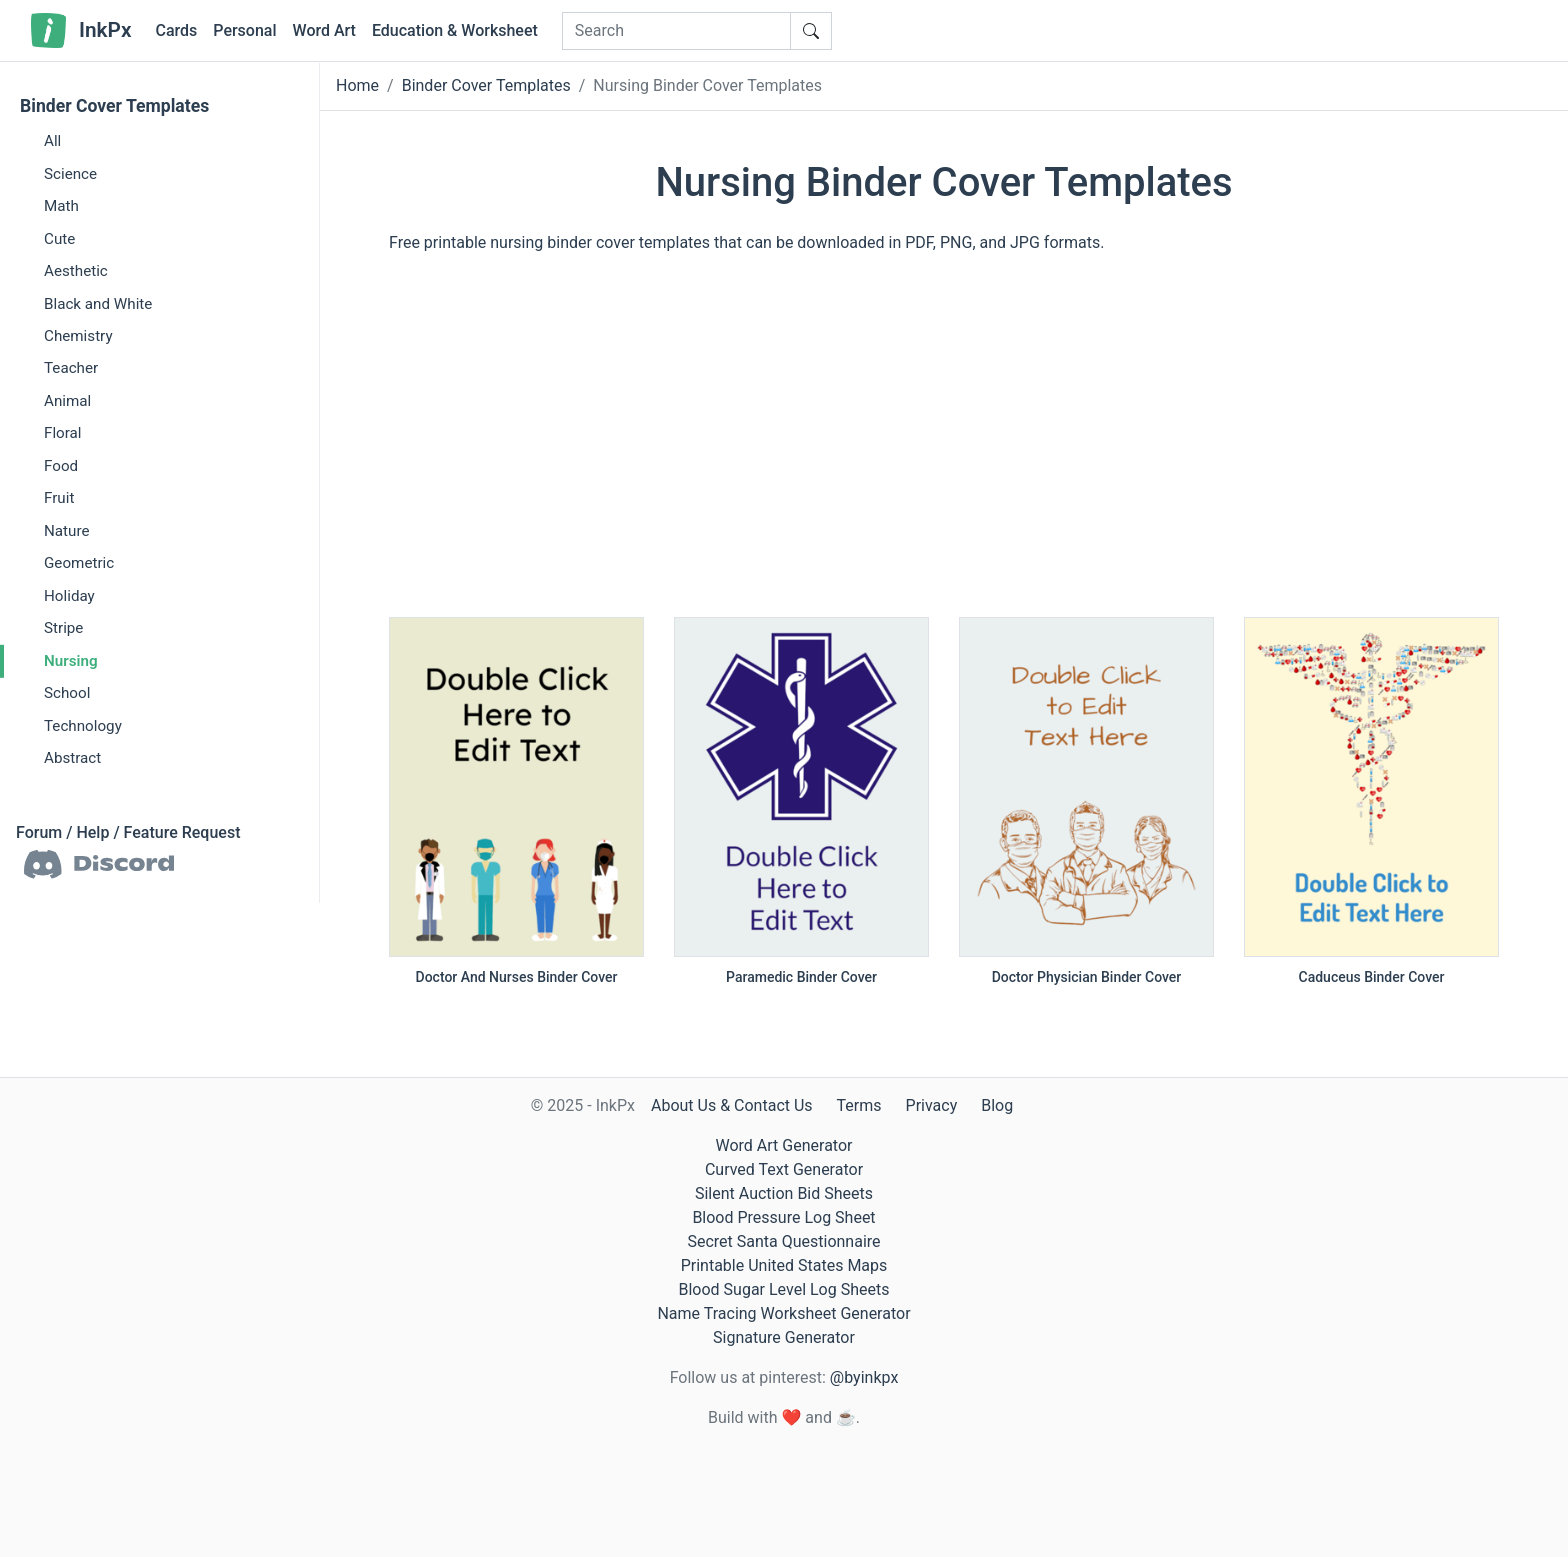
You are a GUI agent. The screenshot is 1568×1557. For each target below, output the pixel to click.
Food (61, 466)
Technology (83, 725)
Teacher (71, 368)
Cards (176, 30)
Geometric (79, 563)
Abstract (72, 758)
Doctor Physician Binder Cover (1087, 977)
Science (70, 173)
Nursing (71, 660)
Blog (997, 1105)
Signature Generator (784, 1337)
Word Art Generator (784, 1145)
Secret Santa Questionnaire (783, 1241)
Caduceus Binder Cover (1372, 977)
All (52, 141)
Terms (859, 1105)
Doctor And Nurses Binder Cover (517, 977)
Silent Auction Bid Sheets (784, 1193)
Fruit (59, 498)
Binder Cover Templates (114, 106)
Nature (67, 531)
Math (61, 206)
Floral (63, 433)
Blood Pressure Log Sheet (783, 1217)
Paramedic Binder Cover (801, 977)
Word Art (324, 30)
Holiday (69, 596)
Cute (59, 238)
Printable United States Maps (784, 1265)
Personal (244, 30)
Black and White (98, 303)
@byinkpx (864, 1377)
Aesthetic (76, 271)
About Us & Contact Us (732, 1105)
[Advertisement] (944, 445)
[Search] (676, 31)
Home (357, 85)
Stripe (63, 628)
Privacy (932, 1105)
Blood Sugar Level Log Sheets (784, 1289)
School (67, 693)
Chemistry (78, 336)
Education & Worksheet (455, 30)
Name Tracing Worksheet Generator (783, 1313)
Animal (67, 401)
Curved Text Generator (784, 1169)
